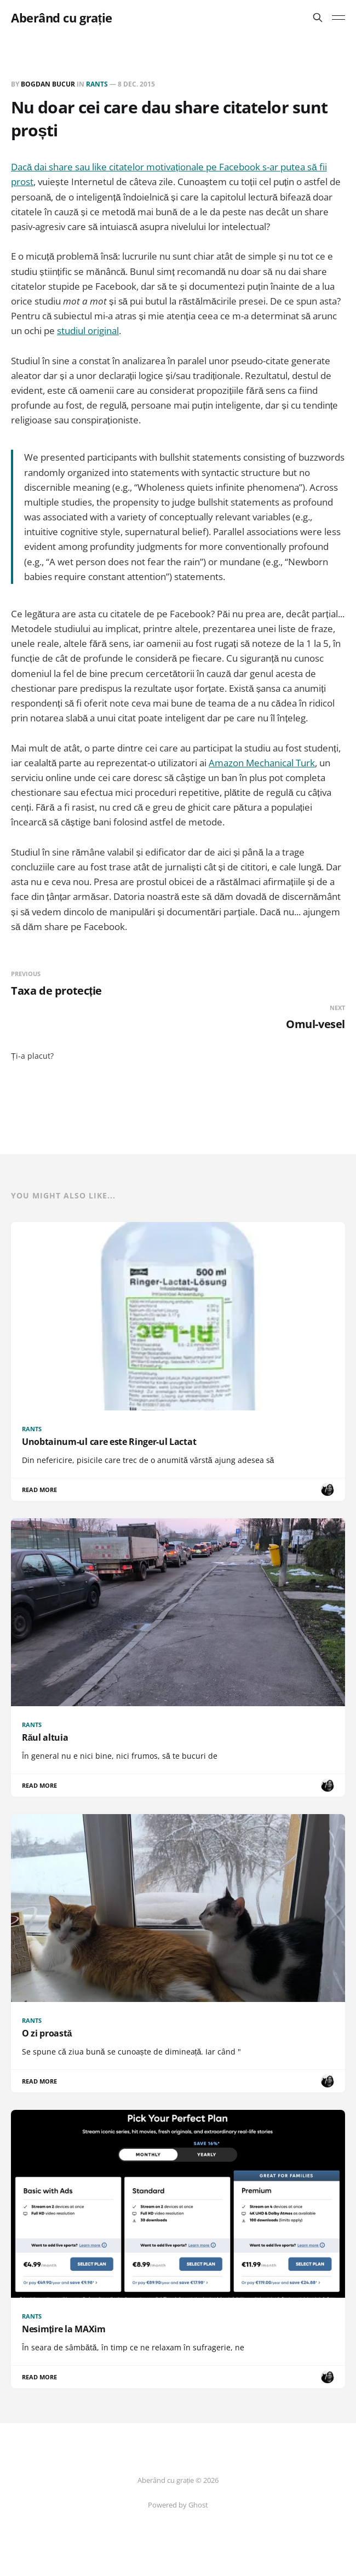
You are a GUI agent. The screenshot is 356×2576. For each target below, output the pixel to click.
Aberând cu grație (61, 18)
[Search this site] (317, 17)
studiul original (88, 330)
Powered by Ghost (178, 2505)
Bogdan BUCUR (48, 84)
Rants (97, 84)
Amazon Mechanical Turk (262, 762)
